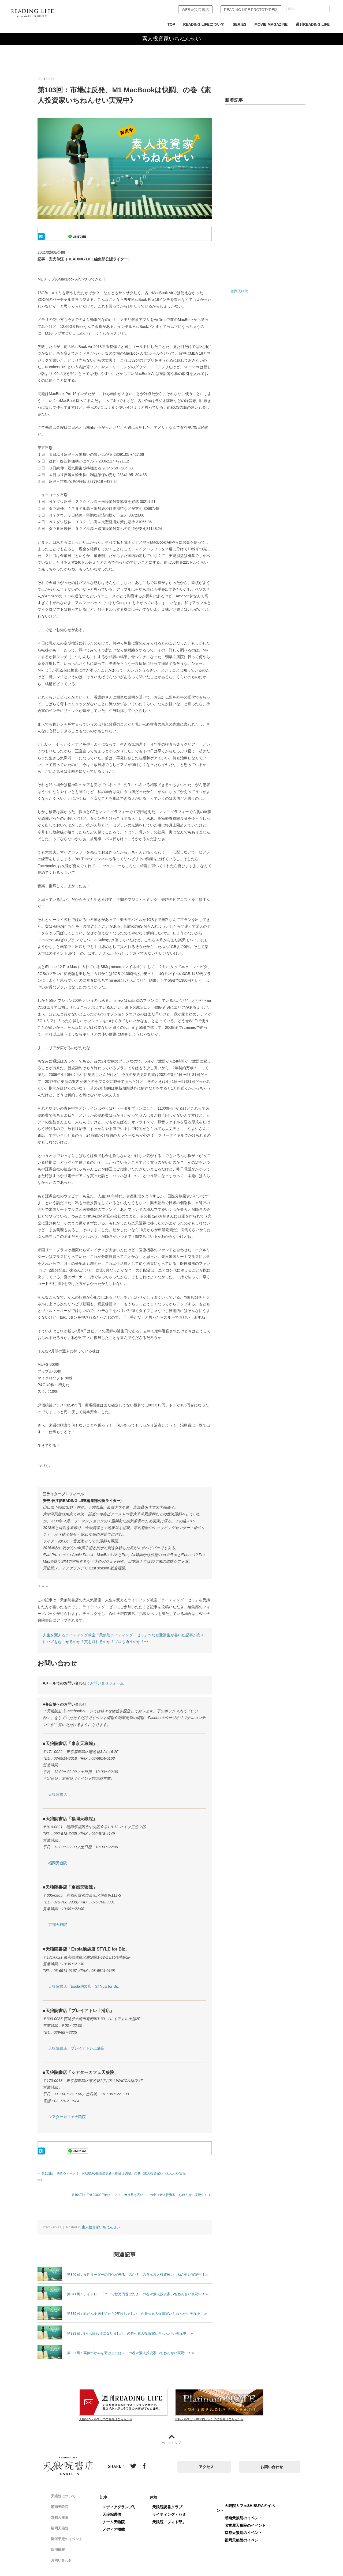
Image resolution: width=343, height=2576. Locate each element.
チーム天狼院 (119, 2515)
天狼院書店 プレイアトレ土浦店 (76, 2048)
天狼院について (67, 2489)
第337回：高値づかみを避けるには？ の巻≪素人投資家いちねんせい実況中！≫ (131, 2346)
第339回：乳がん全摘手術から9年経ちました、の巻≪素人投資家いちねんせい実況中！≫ (137, 2307)
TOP (171, 24)
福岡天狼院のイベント (249, 2533)
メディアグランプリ (125, 2500)
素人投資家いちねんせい (101, 2220)
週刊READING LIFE (313, 24)
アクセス (206, 2460)
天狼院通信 (117, 2508)
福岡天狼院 (57, 1863)
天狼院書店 (57, 1794)
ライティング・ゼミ (175, 2508)
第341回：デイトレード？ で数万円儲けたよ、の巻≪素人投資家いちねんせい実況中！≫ (138, 2287)
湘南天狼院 (63, 2500)
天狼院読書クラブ (173, 2500)
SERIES (239, 24)
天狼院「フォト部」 (175, 2515)
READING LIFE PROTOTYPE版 (251, 9)
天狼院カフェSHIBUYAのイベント (251, 2501)
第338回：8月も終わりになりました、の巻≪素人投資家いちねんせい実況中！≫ (130, 2326)
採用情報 (61, 2543)
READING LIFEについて (204, 24)
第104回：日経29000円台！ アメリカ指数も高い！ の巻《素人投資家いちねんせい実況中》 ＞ (141, 2188)
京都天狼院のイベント (249, 2526)
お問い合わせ (271, 2460)
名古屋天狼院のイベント (250, 2518)
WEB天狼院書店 (195, 9)
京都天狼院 (57, 1924)
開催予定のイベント (71, 2532)
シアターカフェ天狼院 (67, 2117)
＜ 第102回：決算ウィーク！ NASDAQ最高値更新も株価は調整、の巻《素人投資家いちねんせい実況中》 (115, 2173)
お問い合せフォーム (107, 1683)
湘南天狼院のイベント (249, 2511)
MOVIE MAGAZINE (271, 24)
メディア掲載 (119, 2522)
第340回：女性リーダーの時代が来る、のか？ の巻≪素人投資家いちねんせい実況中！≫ (138, 2268)
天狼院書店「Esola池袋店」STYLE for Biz (83, 1986)
